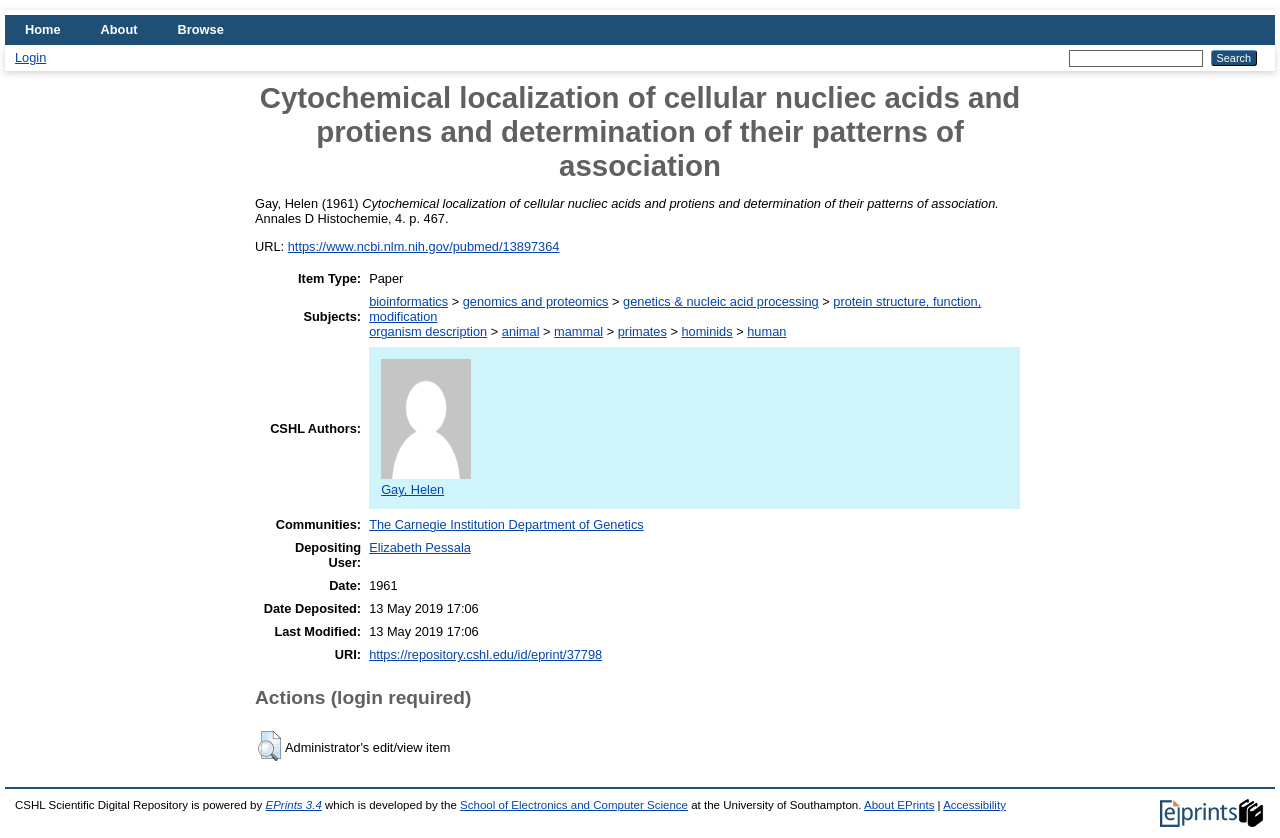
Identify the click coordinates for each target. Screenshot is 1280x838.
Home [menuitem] (43, 29)
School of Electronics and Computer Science (574, 805)
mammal (578, 331)
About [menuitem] (119, 29)
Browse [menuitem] (201, 29)
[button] (269, 746)
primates (642, 331)
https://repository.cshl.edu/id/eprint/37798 (485, 654)
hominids (706, 331)
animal (521, 331)
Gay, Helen (426, 482)
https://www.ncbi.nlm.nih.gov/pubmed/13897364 (424, 246)
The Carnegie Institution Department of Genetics (506, 524)
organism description (428, 331)
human (766, 331)
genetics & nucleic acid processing (721, 301)
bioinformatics (408, 301)
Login (30, 57)
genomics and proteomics (536, 301)
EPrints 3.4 (293, 805)
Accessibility (974, 805)
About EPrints (899, 805)
